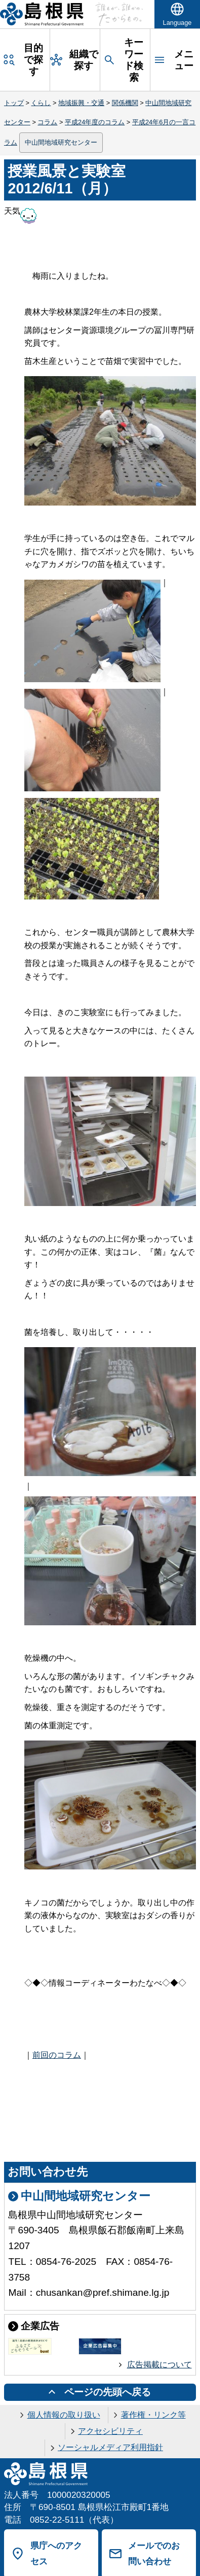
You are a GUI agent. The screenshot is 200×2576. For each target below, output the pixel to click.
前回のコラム (56, 2055)
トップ (14, 103)
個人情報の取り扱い (63, 2415)
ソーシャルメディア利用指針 (110, 2447)
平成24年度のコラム (95, 122)
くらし (41, 103)
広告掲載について (159, 2364)
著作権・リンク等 (153, 2415)
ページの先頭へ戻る (107, 2392)
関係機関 (125, 103)
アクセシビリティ (110, 2431)
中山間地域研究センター (61, 142)
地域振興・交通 (81, 103)
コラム (47, 122)
